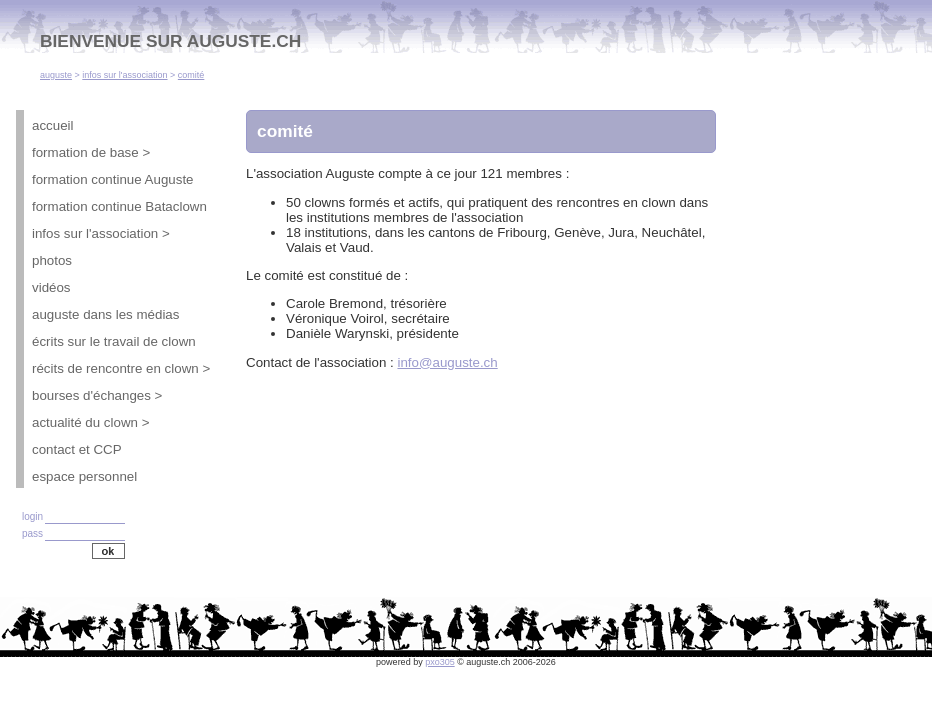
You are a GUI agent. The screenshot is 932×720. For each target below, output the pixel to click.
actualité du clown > (90, 422)
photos (52, 260)
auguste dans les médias (105, 314)
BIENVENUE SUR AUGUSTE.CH (170, 41)
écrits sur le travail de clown (114, 341)
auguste (56, 75)
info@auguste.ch (447, 362)
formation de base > (91, 152)
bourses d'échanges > (97, 395)
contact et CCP (77, 449)
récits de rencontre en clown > (121, 368)
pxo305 (440, 662)
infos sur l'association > (101, 233)
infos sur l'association (124, 75)
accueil (53, 125)
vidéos (51, 287)
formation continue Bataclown (119, 206)
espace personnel (84, 476)
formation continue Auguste (113, 179)
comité (191, 75)
